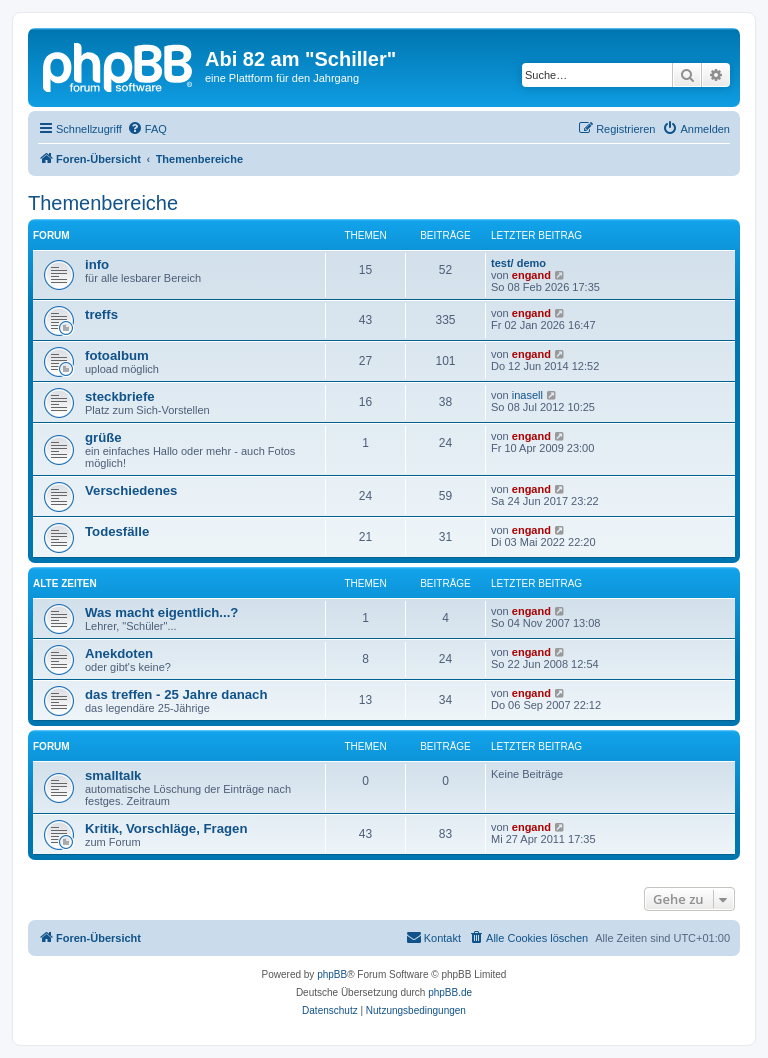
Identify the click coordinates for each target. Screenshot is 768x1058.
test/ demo (518, 263)
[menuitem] (147, 129)
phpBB (332, 974)
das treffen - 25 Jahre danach (176, 694)
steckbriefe (120, 396)
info (97, 264)
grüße (103, 437)
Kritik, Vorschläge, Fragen (166, 828)
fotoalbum (117, 355)
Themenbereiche (103, 203)
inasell (527, 395)
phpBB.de (450, 992)
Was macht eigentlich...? (161, 612)
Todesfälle (117, 531)
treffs (101, 314)
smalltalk (113, 775)
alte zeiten (65, 583)
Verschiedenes (131, 490)
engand (531, 275)
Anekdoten (119, 653)
